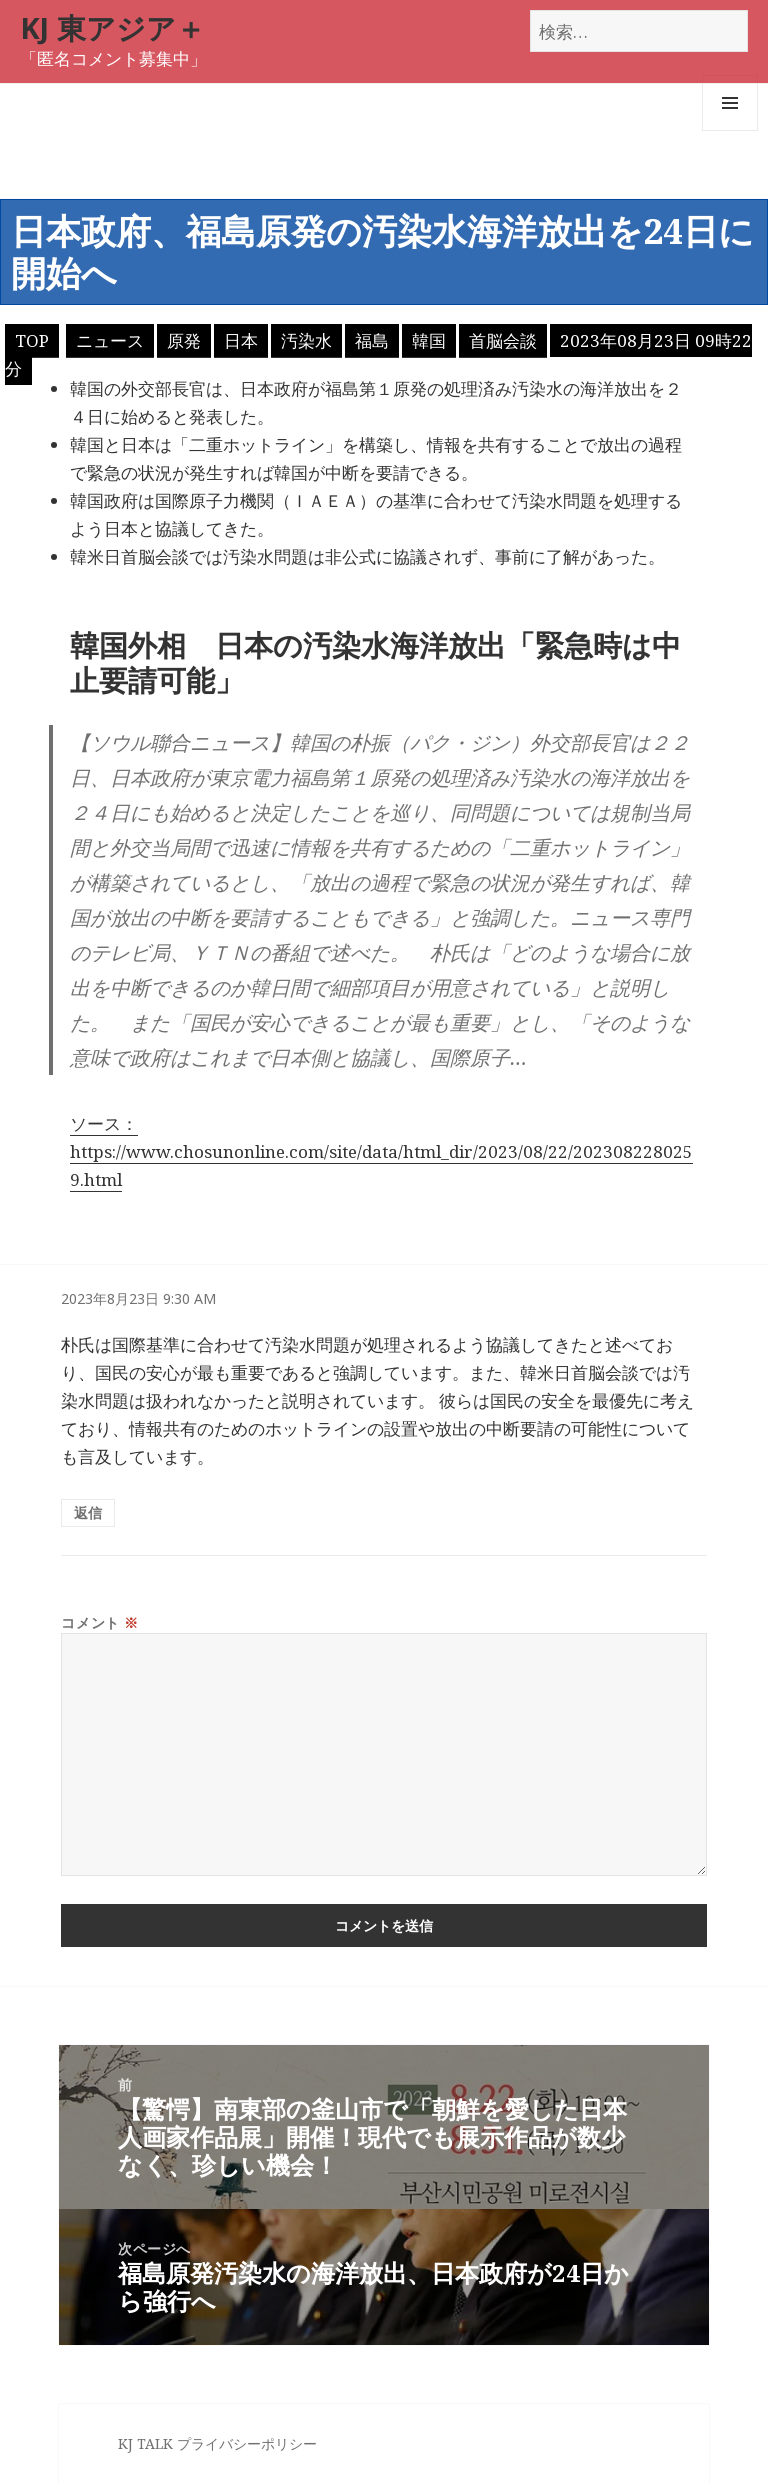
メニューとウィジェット (730, 130)
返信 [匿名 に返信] (88, 1512)
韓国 (429, 340)
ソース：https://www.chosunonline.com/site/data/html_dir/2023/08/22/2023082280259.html (381, 1151)
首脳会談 (503, 340)
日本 (241, 340)
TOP (32, 340)
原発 (184, 340)
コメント (99, 1622)
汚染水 (306, 340)
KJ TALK (145, 2443)
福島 (372, 340)
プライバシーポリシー (247, 2443)
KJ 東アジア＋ (112, 27)
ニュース (110, 340)
